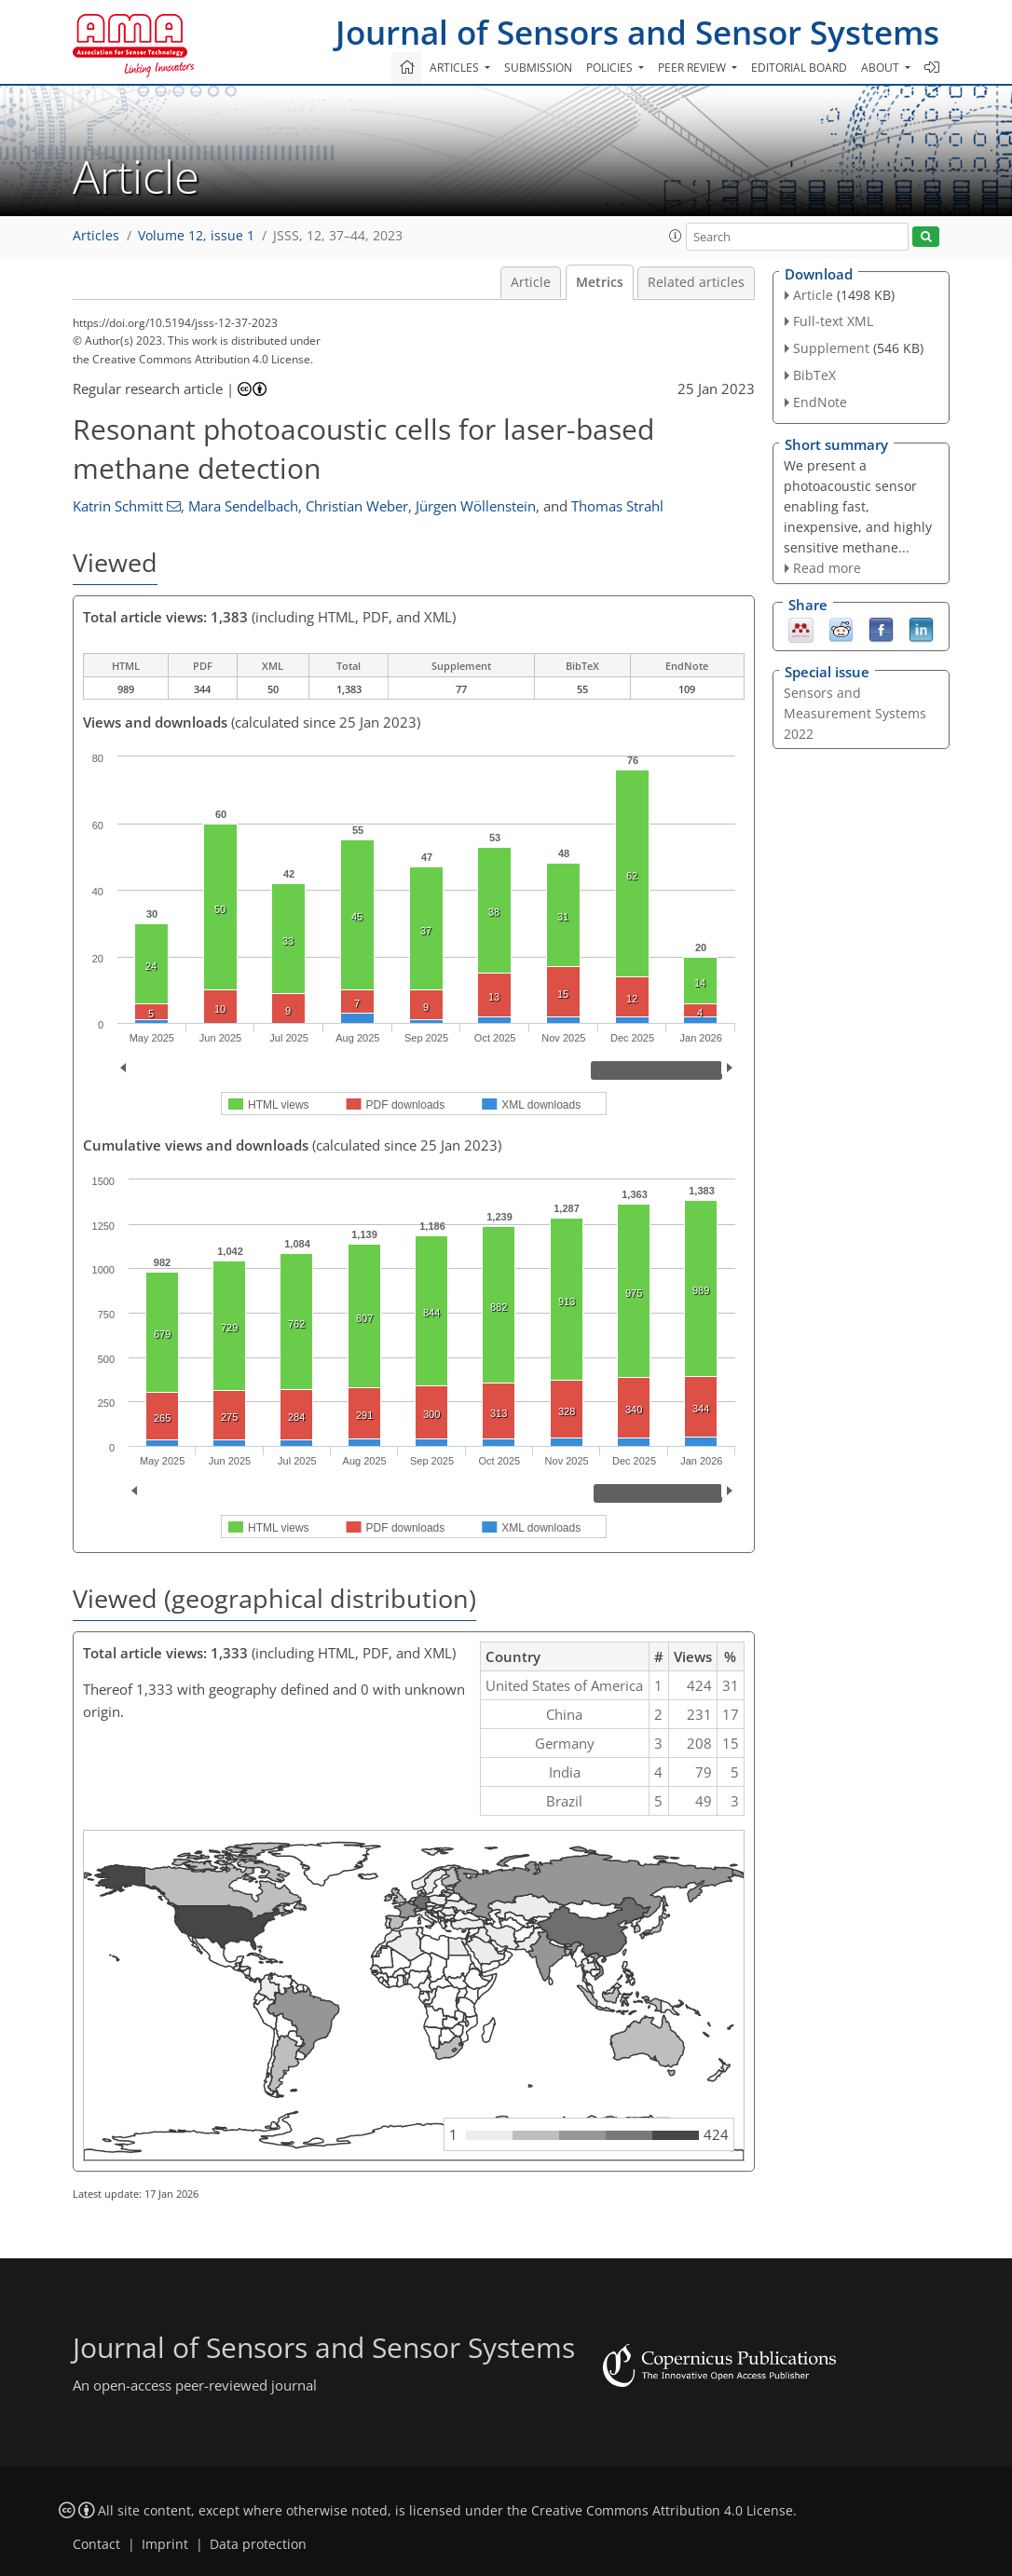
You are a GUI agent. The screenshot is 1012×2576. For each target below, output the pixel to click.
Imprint (165, 2544)
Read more (827, 568)
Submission (538, 67)
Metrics (599, 282)
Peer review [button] (693, 67)
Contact (96, 2544)
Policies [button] (611, 67)
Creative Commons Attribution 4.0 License (662, 2510)
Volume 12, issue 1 (196, 235)
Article (531, 282)
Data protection (258, 2544)
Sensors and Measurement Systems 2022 (855, 713)
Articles (96, 235)
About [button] (881, 67)
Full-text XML (833, 321)
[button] (675, 235)
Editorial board (799, 67)
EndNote (820, 402)
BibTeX (814, 375)
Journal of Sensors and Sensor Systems (637, 32)
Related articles (696, 282)
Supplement (831, 348)
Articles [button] (456, 67)
